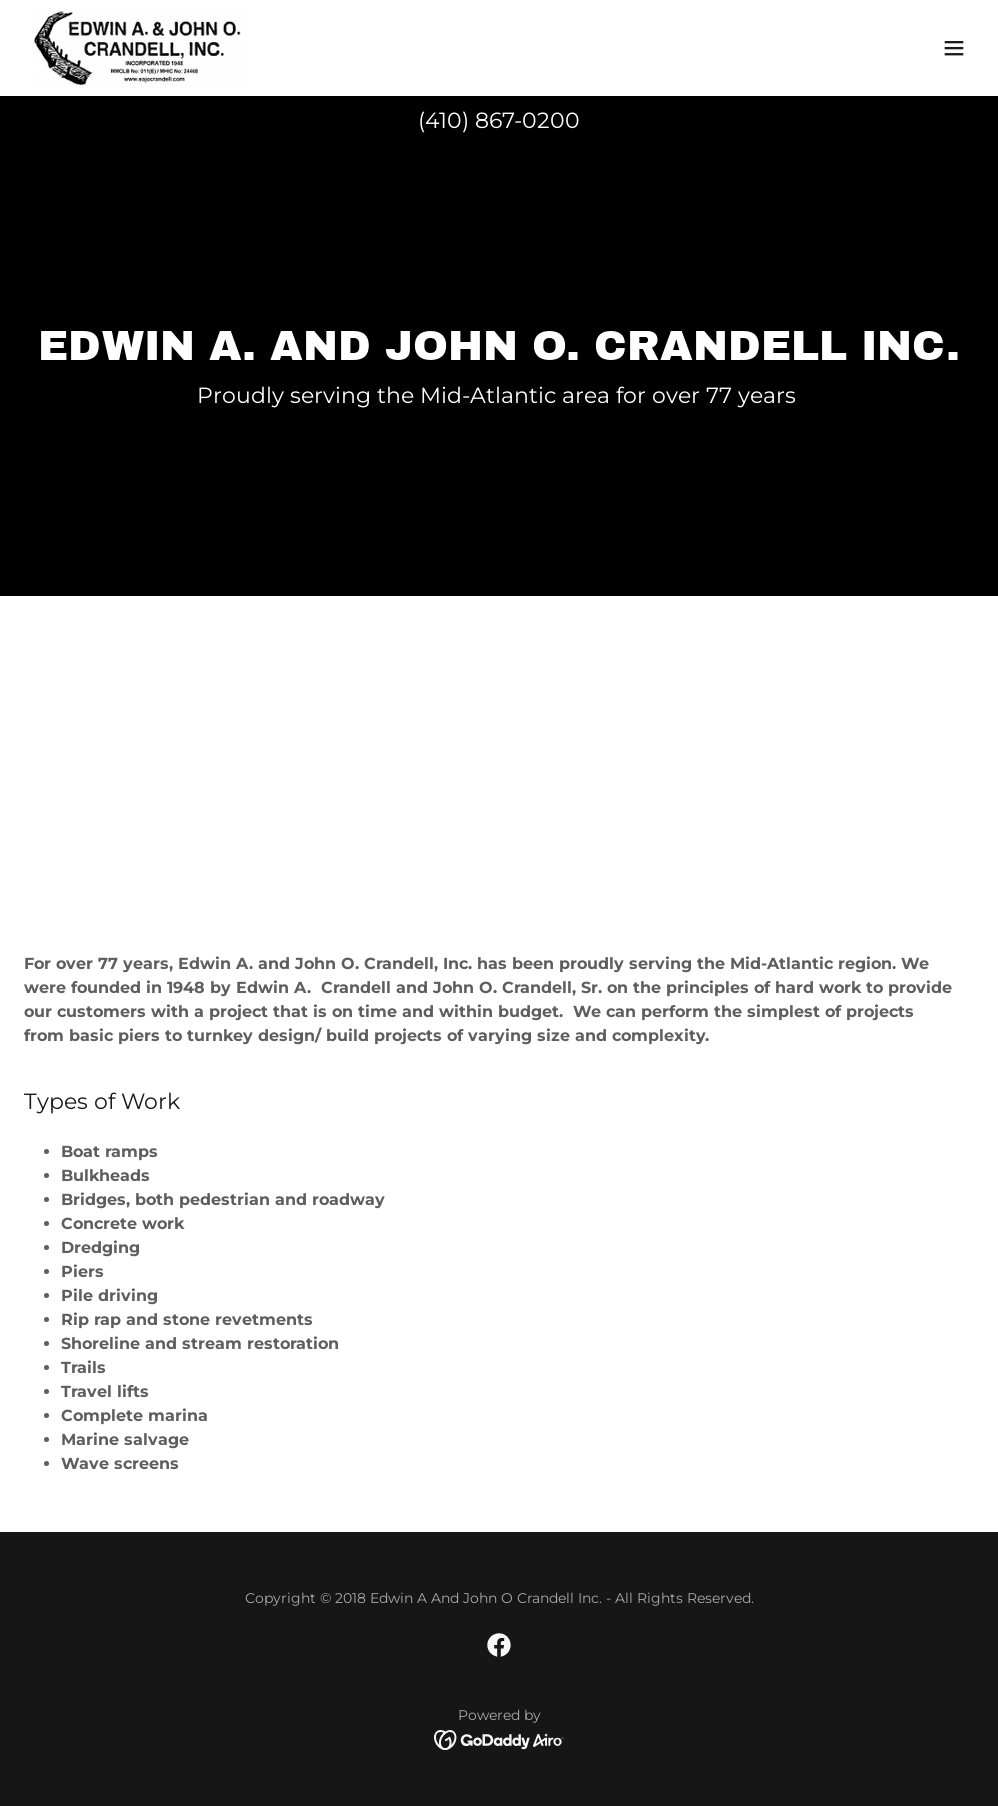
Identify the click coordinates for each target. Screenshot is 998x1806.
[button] (954, 48)
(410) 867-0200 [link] (499, 120)
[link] (137, 48)
